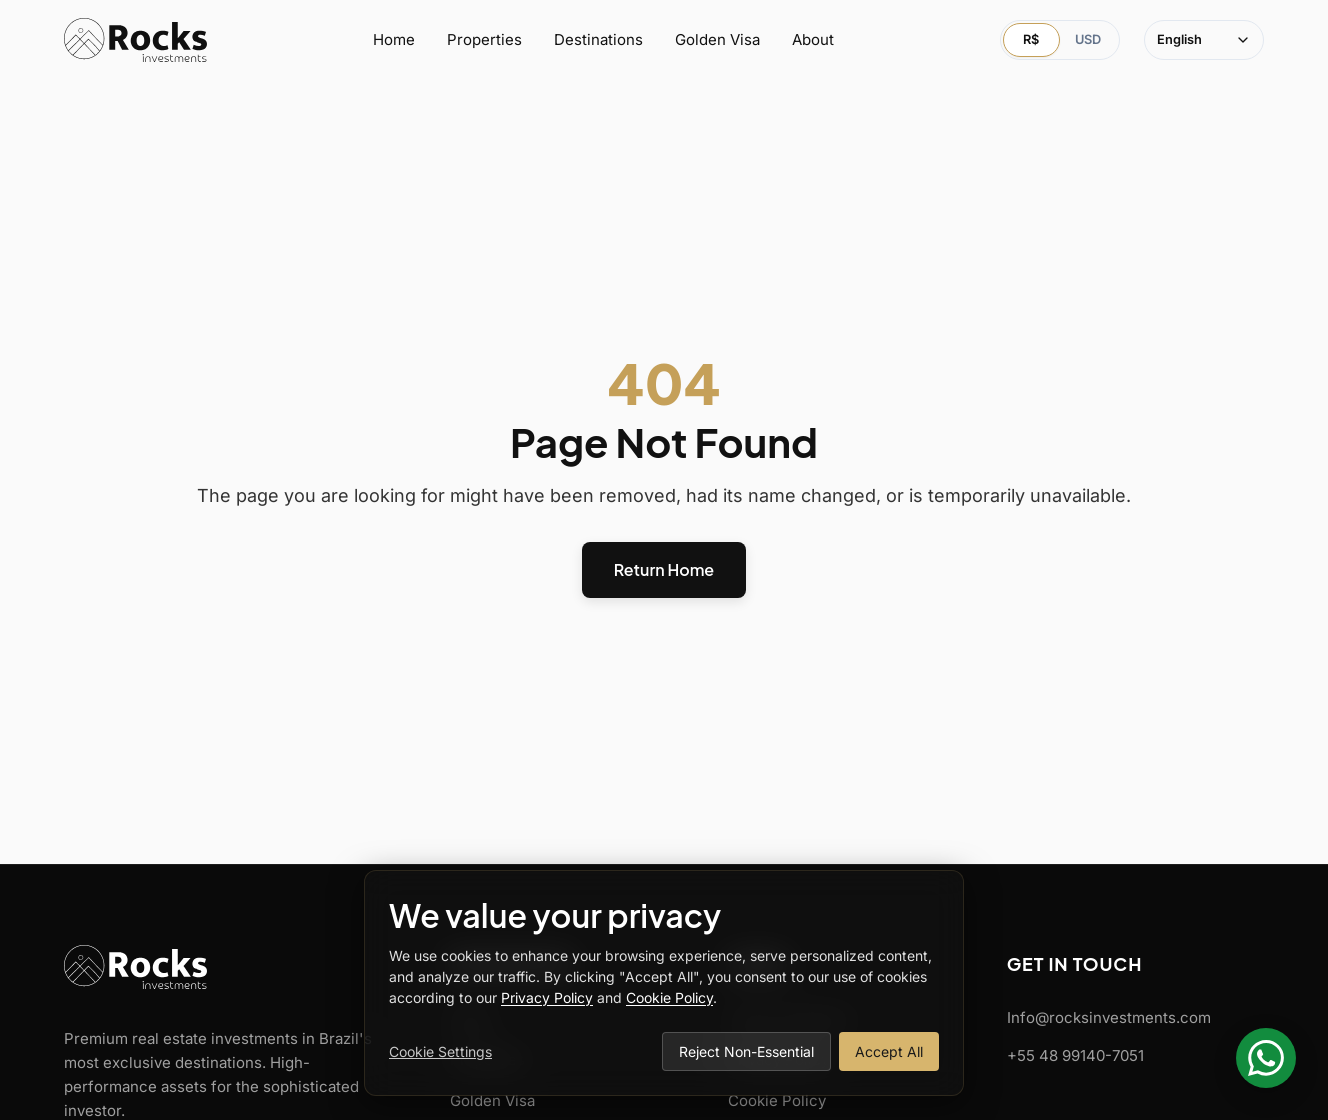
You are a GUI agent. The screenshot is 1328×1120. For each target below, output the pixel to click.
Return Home (664, 569)
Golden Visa (717, 39)
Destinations (598, 39)
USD (1088, 39)
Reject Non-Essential (746, 1051)
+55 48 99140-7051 (1075, 1055)
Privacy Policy (547, 997)
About (813, 39)
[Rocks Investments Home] (135, 40)
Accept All (889, 1051)
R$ (1031, 39)
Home (394, 39)
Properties (484, 39)
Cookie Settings (440, 1051)
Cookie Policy (777, 1100)
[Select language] (1204, 40)
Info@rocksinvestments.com (1109, 1017)
